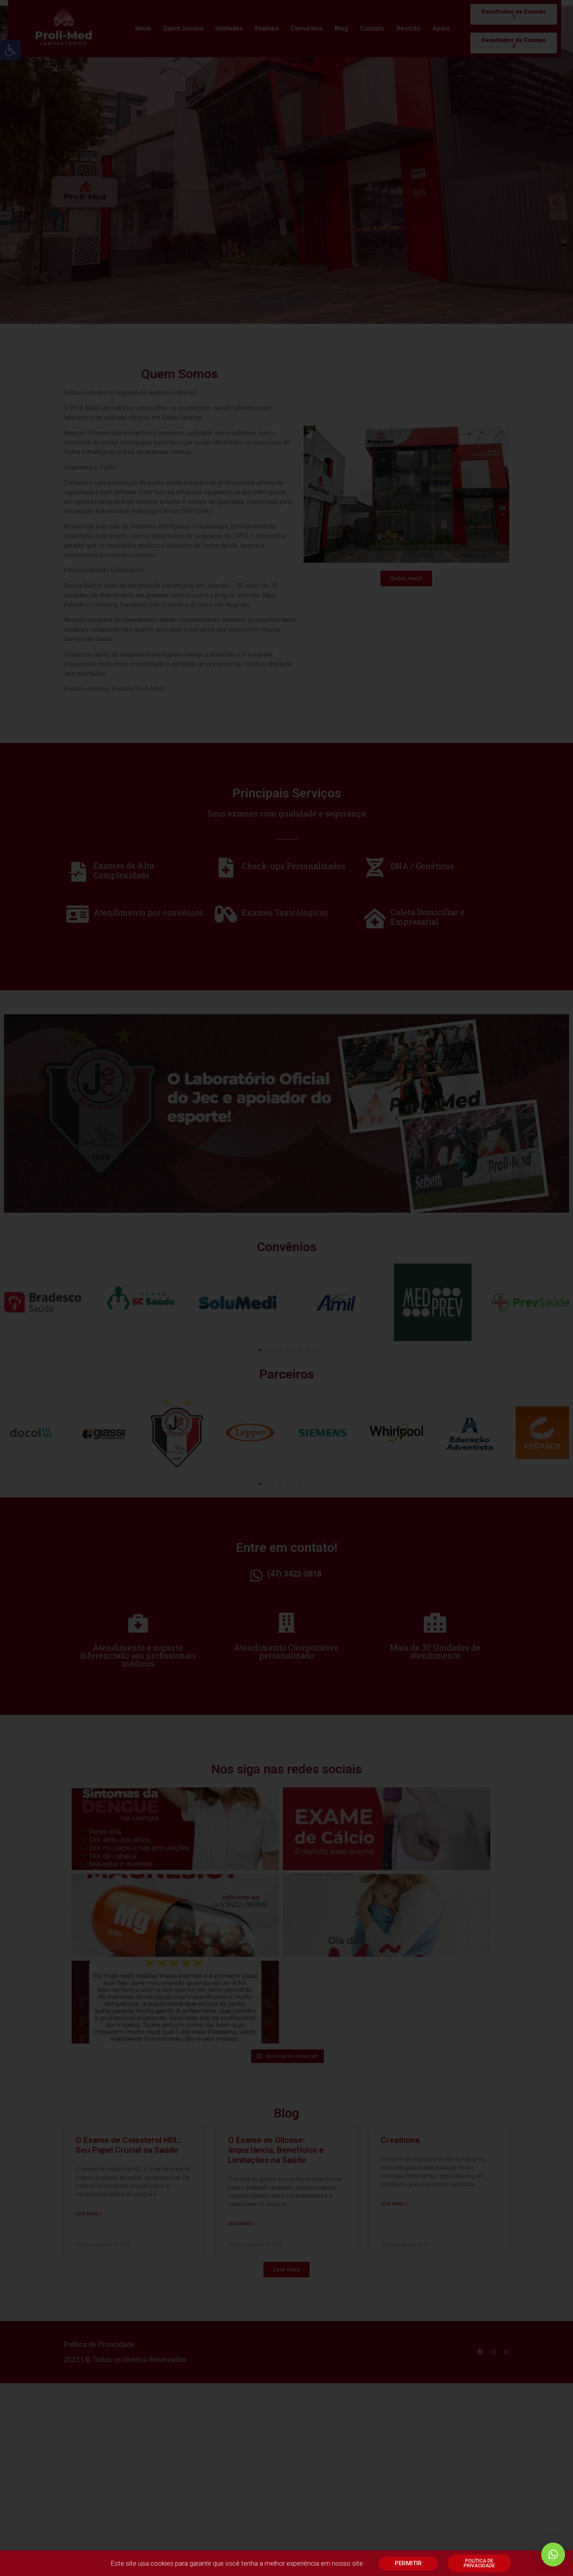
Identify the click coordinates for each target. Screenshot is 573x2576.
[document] (286, 1288)
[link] (553, 2554)
